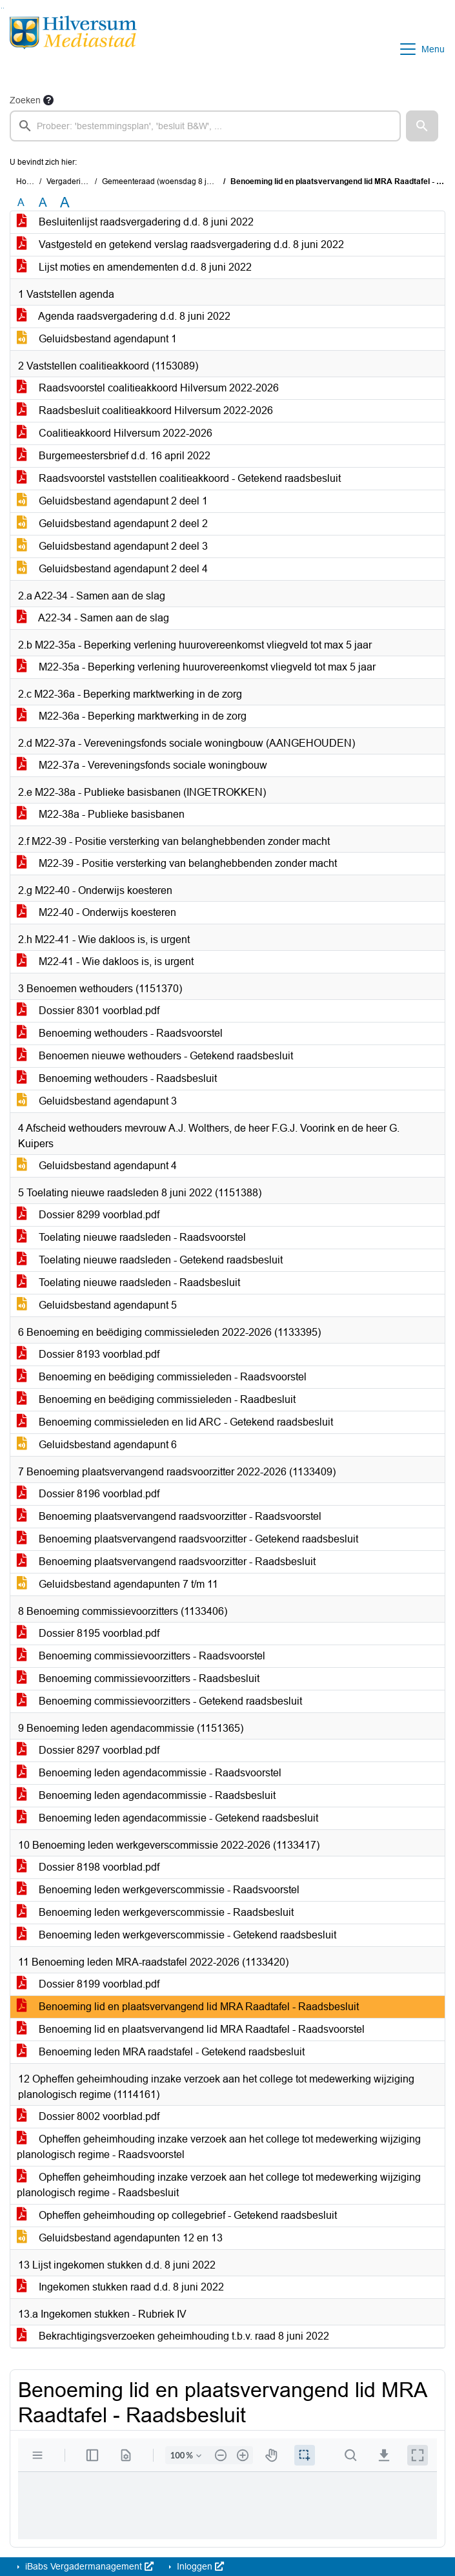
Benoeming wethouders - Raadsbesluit (117, 1078)
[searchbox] (205, 125)
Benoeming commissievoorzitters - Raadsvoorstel (141, 1655)
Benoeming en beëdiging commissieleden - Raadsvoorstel (162, 1376)
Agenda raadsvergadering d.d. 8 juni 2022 (123, 316)
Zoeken (25, 100)
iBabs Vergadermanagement (88, 2566)
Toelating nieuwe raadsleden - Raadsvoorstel (131, 1237)
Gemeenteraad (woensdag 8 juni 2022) (171, 181)
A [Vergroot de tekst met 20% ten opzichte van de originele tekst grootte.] (43, 202)
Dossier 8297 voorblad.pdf (88, 1750)
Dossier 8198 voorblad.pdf (88, 1867)
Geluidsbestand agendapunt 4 (97, 1165)
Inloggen (199, 2566)
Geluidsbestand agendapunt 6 (97, 1444)
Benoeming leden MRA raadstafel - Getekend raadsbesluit (161, 2051)
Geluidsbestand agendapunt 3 (97, 1101)
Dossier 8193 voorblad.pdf (88, 1354)
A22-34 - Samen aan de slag (93, 617)
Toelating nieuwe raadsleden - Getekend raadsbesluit (150, 1259)
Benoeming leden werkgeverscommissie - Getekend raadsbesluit (176, 1934)
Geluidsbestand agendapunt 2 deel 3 (112, 546)
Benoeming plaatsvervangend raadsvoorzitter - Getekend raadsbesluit (187, 1538)
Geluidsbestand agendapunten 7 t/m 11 (117, 1584)
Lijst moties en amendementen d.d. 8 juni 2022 (134, 267)
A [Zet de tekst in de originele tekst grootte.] (21, 202)
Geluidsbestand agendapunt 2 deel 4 (112, 568)
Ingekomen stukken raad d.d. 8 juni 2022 (120, 2286)
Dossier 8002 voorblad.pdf (88, 2116)
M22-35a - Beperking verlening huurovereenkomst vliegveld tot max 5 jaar (196, 666)
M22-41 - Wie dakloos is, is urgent (105, 961)
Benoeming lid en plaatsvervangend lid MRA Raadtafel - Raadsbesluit (188, 2006)
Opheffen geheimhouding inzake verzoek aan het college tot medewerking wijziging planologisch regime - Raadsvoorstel (219, 2147)
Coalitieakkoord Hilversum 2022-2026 (114, 433)
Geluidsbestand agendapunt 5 (97, 1305)
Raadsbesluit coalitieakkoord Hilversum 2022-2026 (145, 410)
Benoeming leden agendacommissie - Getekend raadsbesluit (167, 1818)
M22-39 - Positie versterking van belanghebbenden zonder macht (177, 863)
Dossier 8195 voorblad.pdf (88, 1633)
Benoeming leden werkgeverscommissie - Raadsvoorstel (158, 1889)
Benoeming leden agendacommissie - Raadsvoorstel (149, 1772)
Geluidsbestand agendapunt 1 (97, 338)
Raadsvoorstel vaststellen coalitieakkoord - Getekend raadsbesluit (179, 478)
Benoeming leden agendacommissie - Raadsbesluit (146, 1795)
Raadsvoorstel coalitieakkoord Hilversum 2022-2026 (148, 387)
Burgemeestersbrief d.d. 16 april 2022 (113, 455)
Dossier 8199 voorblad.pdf (88, 1984)
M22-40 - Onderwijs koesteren (96, 912)
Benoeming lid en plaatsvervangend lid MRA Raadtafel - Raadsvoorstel (191, 2029)
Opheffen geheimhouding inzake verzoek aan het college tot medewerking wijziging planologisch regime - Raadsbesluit (219, 2185)
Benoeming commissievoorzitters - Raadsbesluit (138, 1678)
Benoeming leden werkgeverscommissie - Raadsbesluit (155, 1912)
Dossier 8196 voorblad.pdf (88, 1493)
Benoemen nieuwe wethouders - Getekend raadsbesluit (155, 1055)
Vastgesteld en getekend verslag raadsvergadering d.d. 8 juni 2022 (180, 244)
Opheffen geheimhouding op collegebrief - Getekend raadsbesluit (177, 2215)
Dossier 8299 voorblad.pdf (88, 1214)
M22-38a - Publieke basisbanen (101, 814)
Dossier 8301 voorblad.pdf (88, 1010)
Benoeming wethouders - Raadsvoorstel (120, 1033)
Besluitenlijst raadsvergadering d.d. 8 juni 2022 (135, 221)
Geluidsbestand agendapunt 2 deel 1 (112, 500)
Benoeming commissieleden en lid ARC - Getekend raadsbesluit (175, 1422)
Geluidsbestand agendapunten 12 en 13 (120, 2237)
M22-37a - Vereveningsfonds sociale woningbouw (142, 765)
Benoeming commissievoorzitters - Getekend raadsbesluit (159, 1701)
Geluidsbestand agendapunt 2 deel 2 (112, 523)
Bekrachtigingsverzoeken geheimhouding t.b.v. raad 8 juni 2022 (173, 2336)
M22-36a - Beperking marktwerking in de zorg (132, 716)
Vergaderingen (72, 181)
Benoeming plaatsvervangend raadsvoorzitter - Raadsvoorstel (169, 1516)
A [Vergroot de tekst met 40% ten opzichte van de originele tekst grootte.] (65, 203)
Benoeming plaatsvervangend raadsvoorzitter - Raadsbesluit (166, 1561)
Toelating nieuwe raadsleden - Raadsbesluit (128, 1282)
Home (26, 181)
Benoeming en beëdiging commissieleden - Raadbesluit (156, 1399)
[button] (422, 125)
